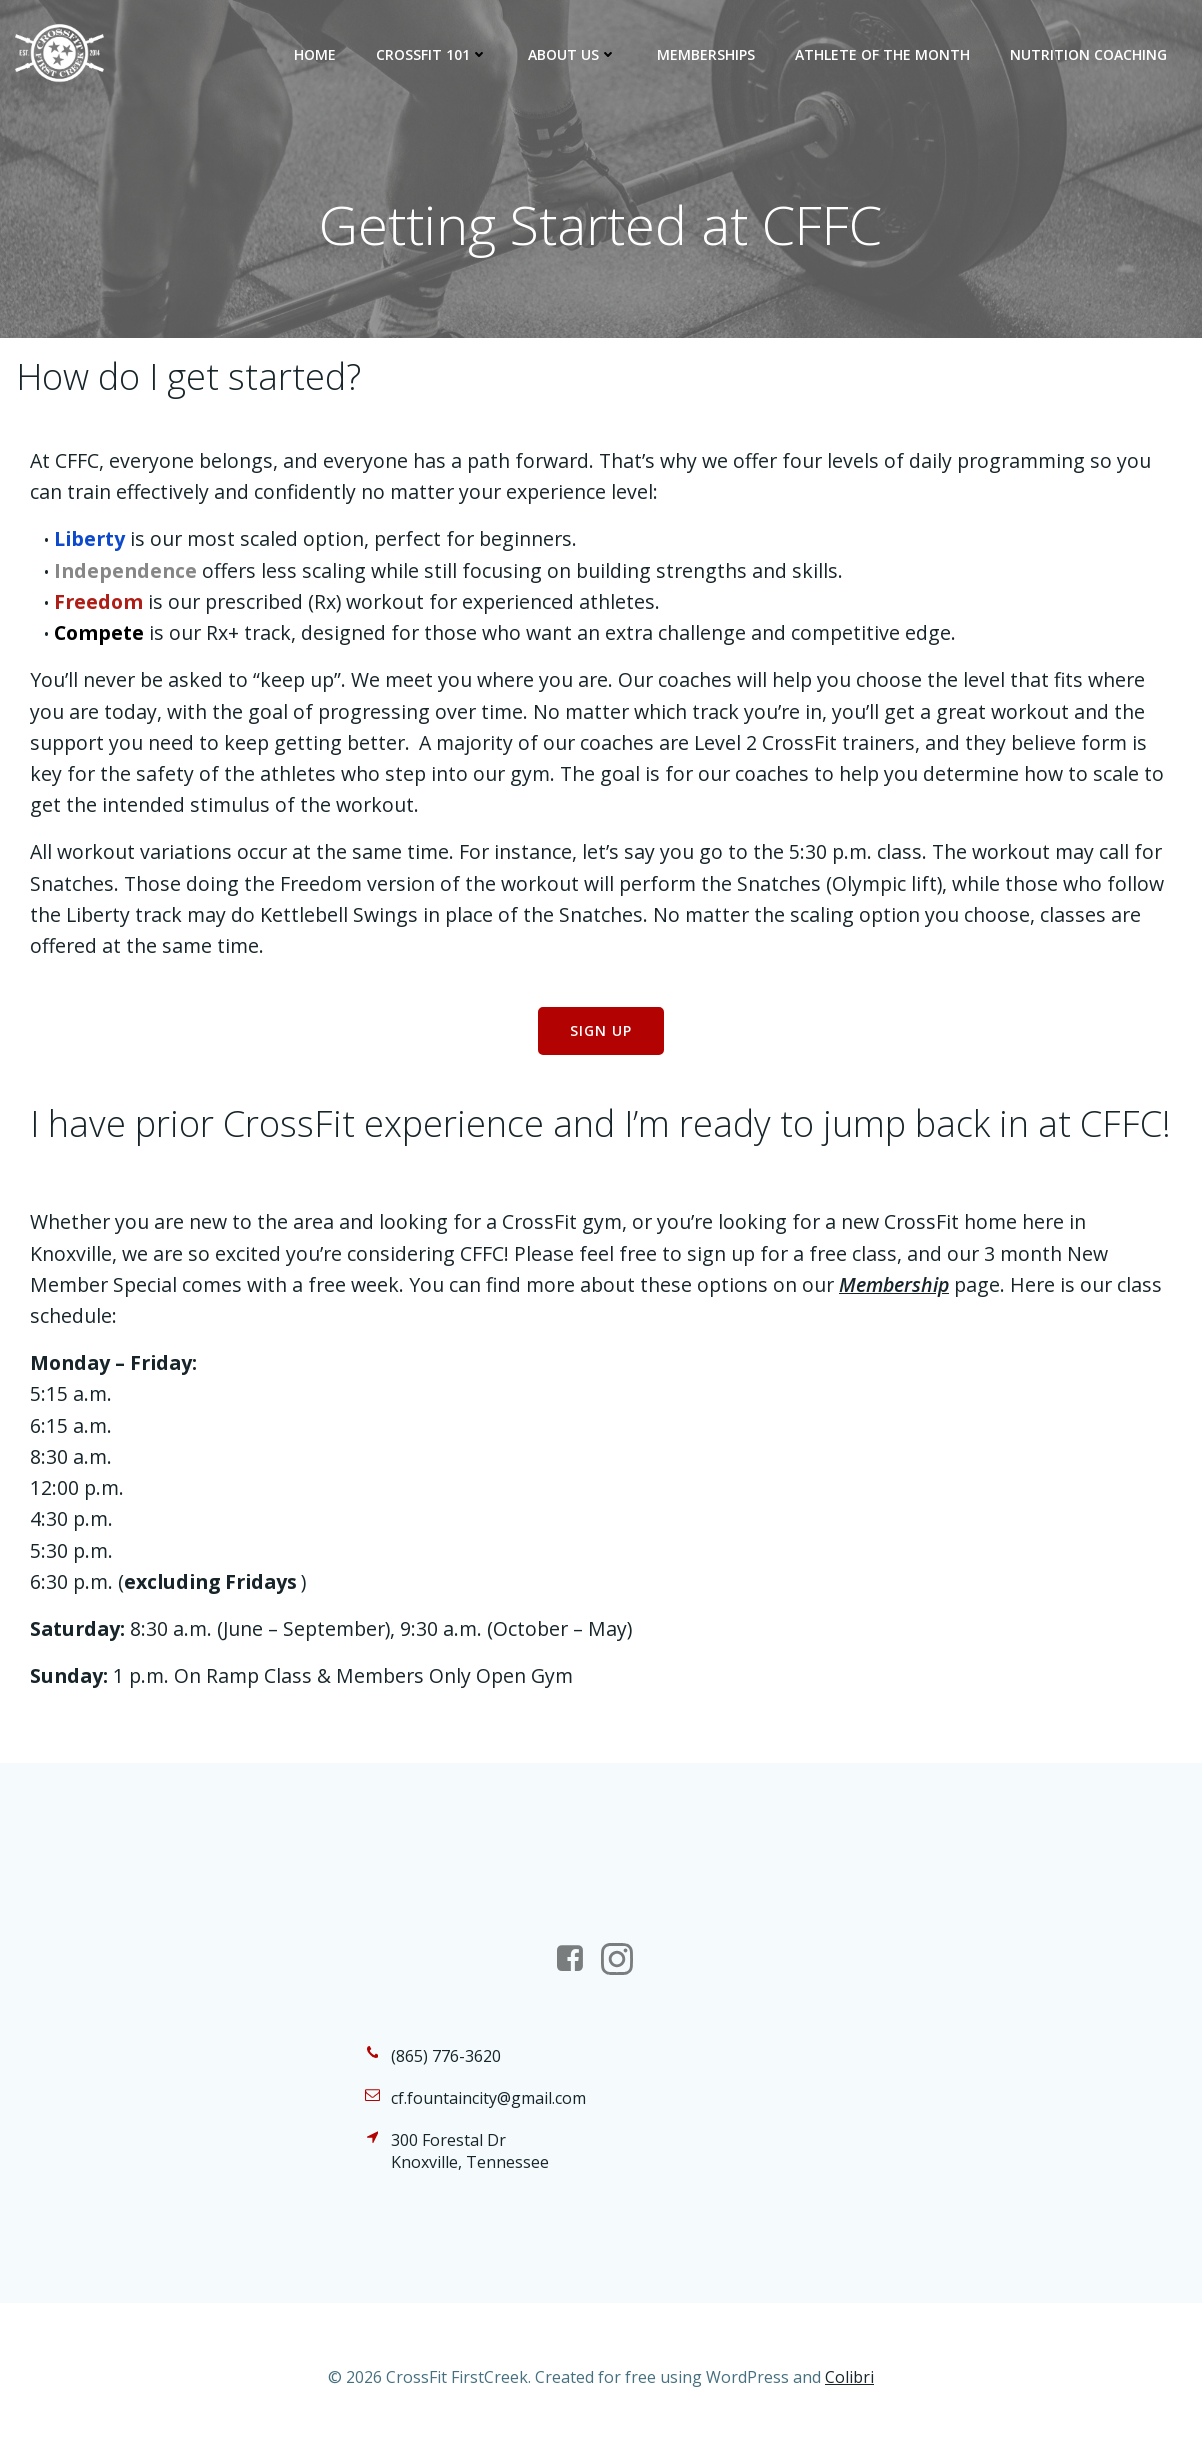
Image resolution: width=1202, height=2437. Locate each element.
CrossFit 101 (432, 54)
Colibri (849, 2377)
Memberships (706, 54)
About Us (572, 54)
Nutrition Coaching (1088, 54)
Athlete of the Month (882, 54)
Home (315, 54)
